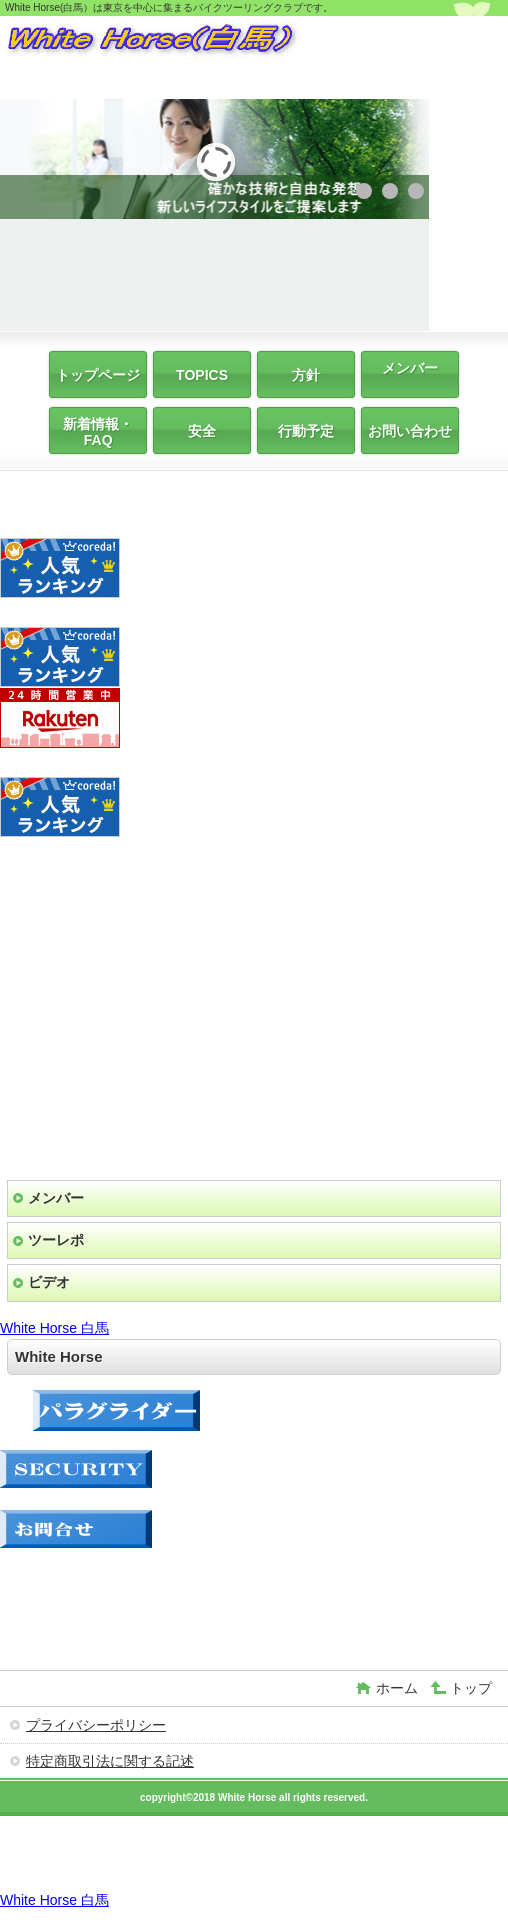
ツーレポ (56, 1240)
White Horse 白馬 (54, 1328)
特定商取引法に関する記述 (110, 1761)
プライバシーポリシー (96, 1725)
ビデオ (49, 1282)
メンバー (56, 1198)
